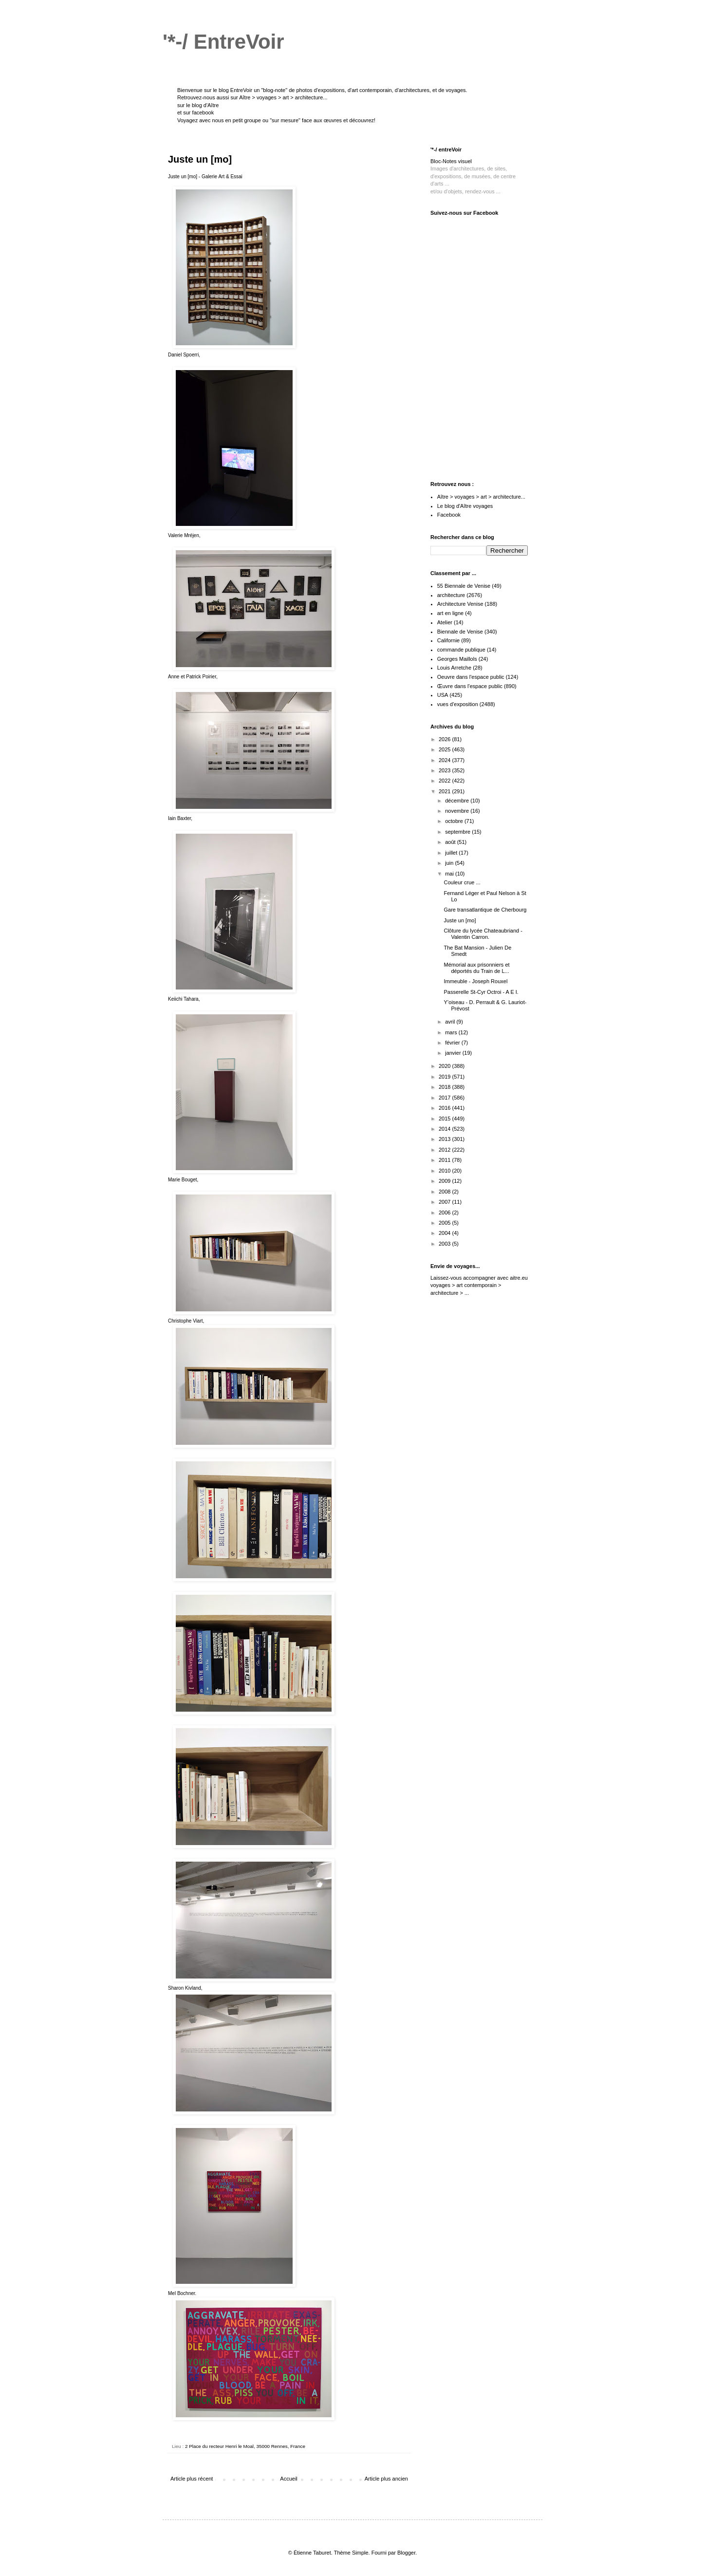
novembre (457, 811)
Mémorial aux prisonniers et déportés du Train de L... (476, 968)
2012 (445, 1150)
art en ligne (450, 613)
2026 (445, 739)
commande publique (461, 650)
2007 (445, 1202)
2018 (445, 1087)
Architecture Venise (460, 604)
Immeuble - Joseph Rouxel (475, 981)
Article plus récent (191, 2479)
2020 (445, 1066)
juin (450, 863)
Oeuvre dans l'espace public (470, 677)
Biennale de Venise (460, 632)
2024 (445, 760)
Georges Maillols (457, 659)
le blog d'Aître (202, 105)
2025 (445, 749)
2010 (445, 1171)
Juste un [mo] (460, 920)
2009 (445, 1181)
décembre (457, 800)
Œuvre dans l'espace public (469, 686)
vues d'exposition (457, 704)
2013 (445, 1139)
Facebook (449, 515)
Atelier (444, 622)
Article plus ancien (386, 2479)
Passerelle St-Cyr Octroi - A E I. (481, 992)
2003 (445, 1244)
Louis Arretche (454, 668)
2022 (445, 781)
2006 (445, 1212)
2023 (445, 770)
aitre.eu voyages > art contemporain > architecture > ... (479, 1285)
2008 (445, 1192)
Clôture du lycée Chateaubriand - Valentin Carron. (483, 934)
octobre (454, 821)
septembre (458, 832)
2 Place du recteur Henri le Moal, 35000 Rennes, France (245, 2446)
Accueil (288, 2479)
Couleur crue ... (462, 882)
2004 (445, 1233)
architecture (451, 595)
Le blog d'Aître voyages (465, 506)
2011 (445, 1160)
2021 (445, 791)
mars (452, 1032)
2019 (445, 1077)
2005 (445, 1223)
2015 (445, 1118)
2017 (445, 1098)
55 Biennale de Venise (463, 586)
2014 (445, 1129)
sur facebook (198, 112)
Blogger (406, 2553)
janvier (453, 1053)
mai (450, 874)
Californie (448, 640)
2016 (445, 1108)
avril (450, 1022)
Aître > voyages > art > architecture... (283, 97)
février (453, 1042)
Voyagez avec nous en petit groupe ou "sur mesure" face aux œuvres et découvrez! (276, 120)
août (451, 842)
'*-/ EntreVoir (223, 41)
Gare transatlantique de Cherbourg (485, 910)
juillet (452, 853)
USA (442, 695)
